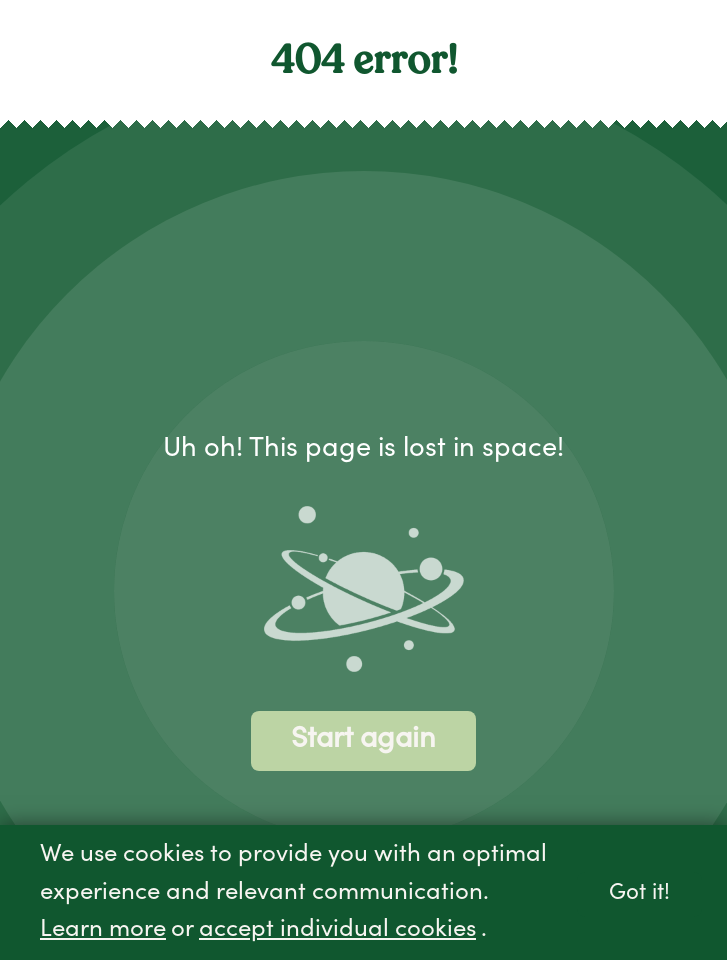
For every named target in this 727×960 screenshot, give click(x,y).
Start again (363, 740)
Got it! (639, 894)
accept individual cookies (337, 931)
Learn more (103, 931)
